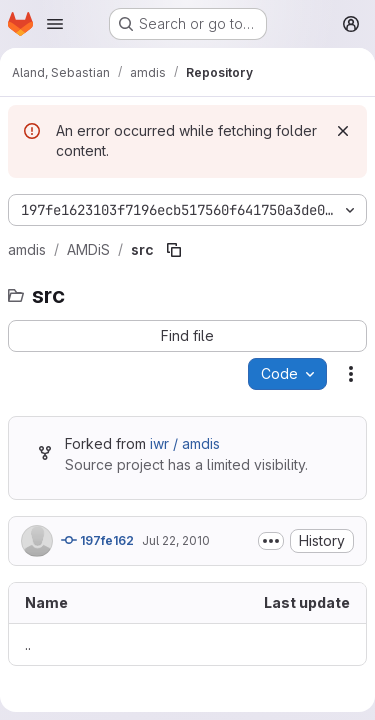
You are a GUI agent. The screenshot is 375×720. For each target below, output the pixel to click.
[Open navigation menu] (55, 24)
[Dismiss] (343, 131)
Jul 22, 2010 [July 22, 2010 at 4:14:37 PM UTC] (176, 540)
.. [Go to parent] (28, 644)
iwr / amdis (185, 443)
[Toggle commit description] (271, 541)
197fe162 (97, 540)
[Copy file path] (174, 250)
